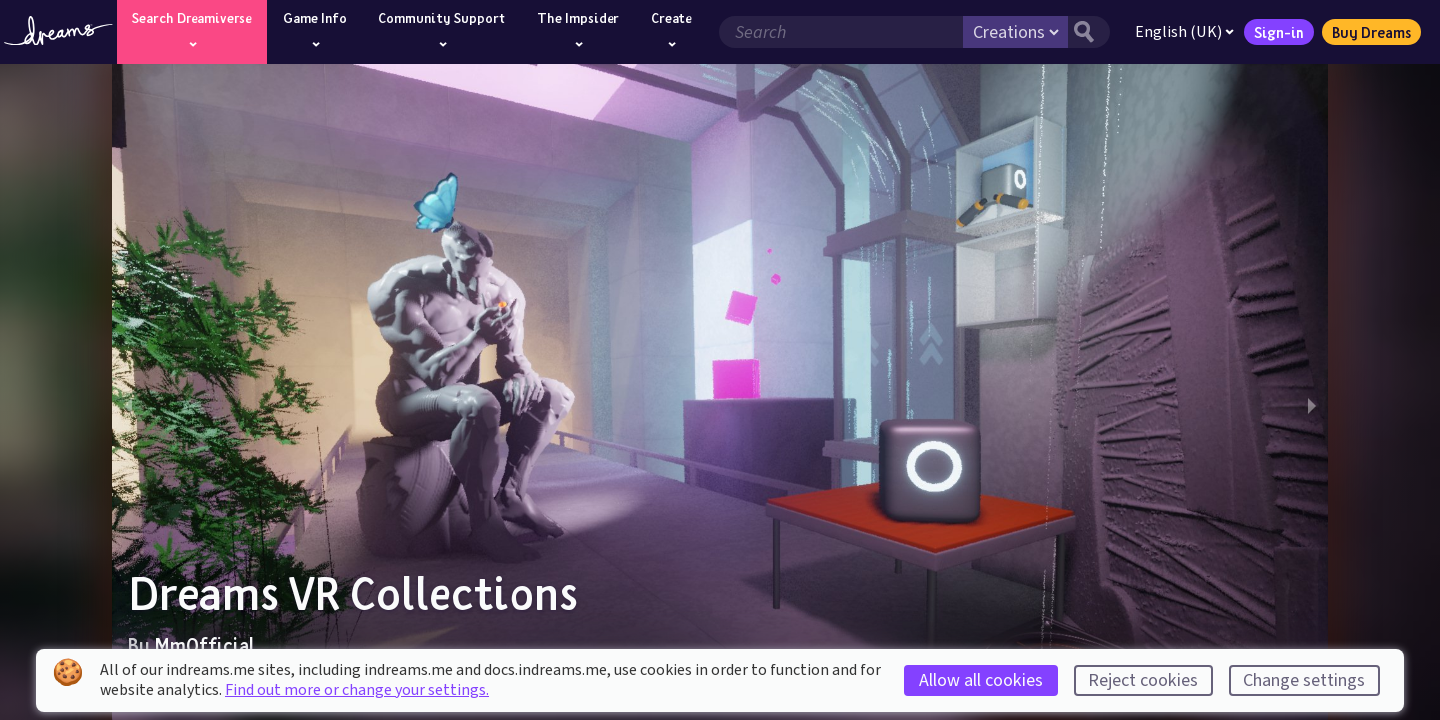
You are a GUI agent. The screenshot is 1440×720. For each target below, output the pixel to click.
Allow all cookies (981, 680)
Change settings (1304, 680)
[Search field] (839, 32)
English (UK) (1182, 32)
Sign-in (1277, 32)
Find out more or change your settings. (357, 690)
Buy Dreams (1369, 32)
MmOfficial (204, 645)
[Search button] (1087, 32)
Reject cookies (1143, 680)
